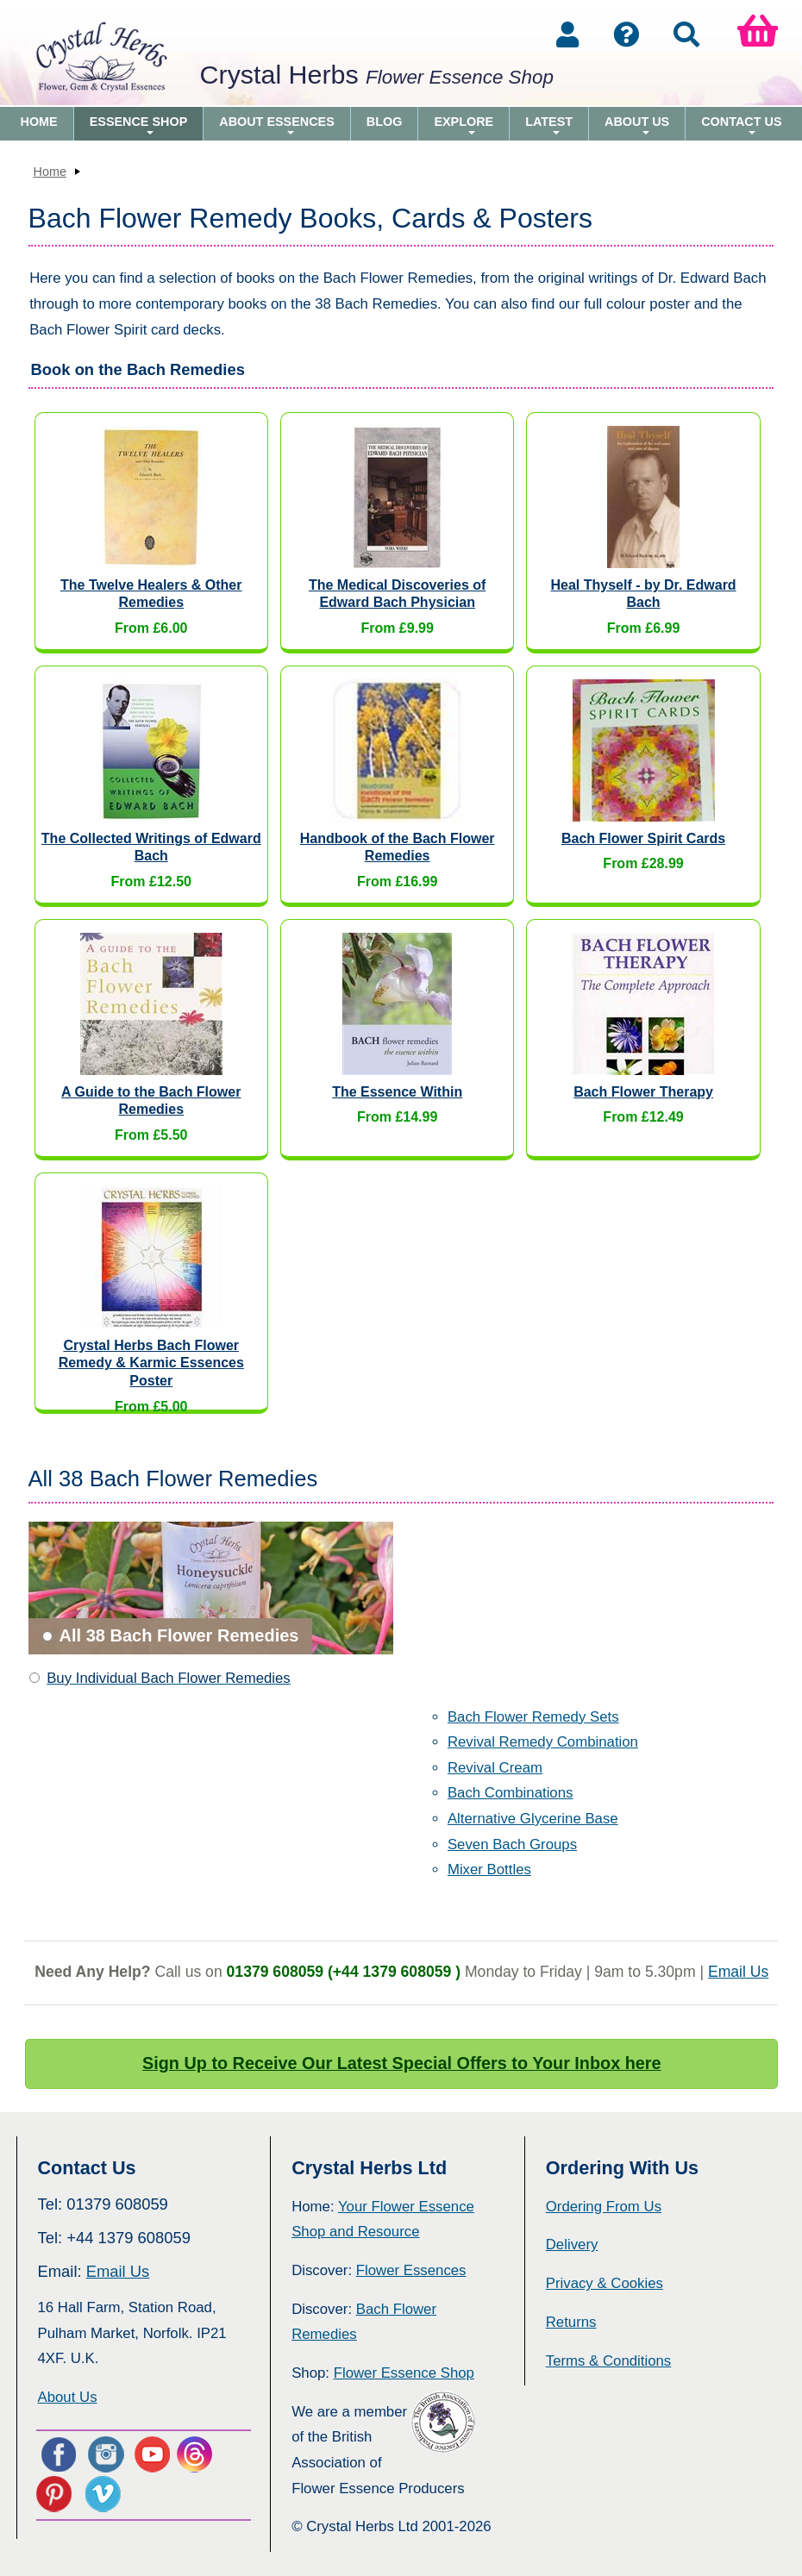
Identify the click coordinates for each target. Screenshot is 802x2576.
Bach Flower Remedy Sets (533, 1717)
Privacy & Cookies (604, 2283)
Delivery (572, 2244)
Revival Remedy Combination (543, 1742)
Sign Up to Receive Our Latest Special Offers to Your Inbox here (401, 2063)
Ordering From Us (603, 2206)
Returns (571, 2322)
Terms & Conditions (609, 2361)
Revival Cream (495, 1768)
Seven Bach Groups (512, 1844)
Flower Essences (411, 2270)
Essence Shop (139, 128)
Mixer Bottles (489, 1869)
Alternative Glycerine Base (533, 1818)
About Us (637, 128)
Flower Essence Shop (404, 2373)
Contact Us (741, 128)
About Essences (277, 128)
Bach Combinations (510, 1793)
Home (39, 121)
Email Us (738, 1971)
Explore (463, 128)
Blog (385, 121)
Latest (549, 128)
